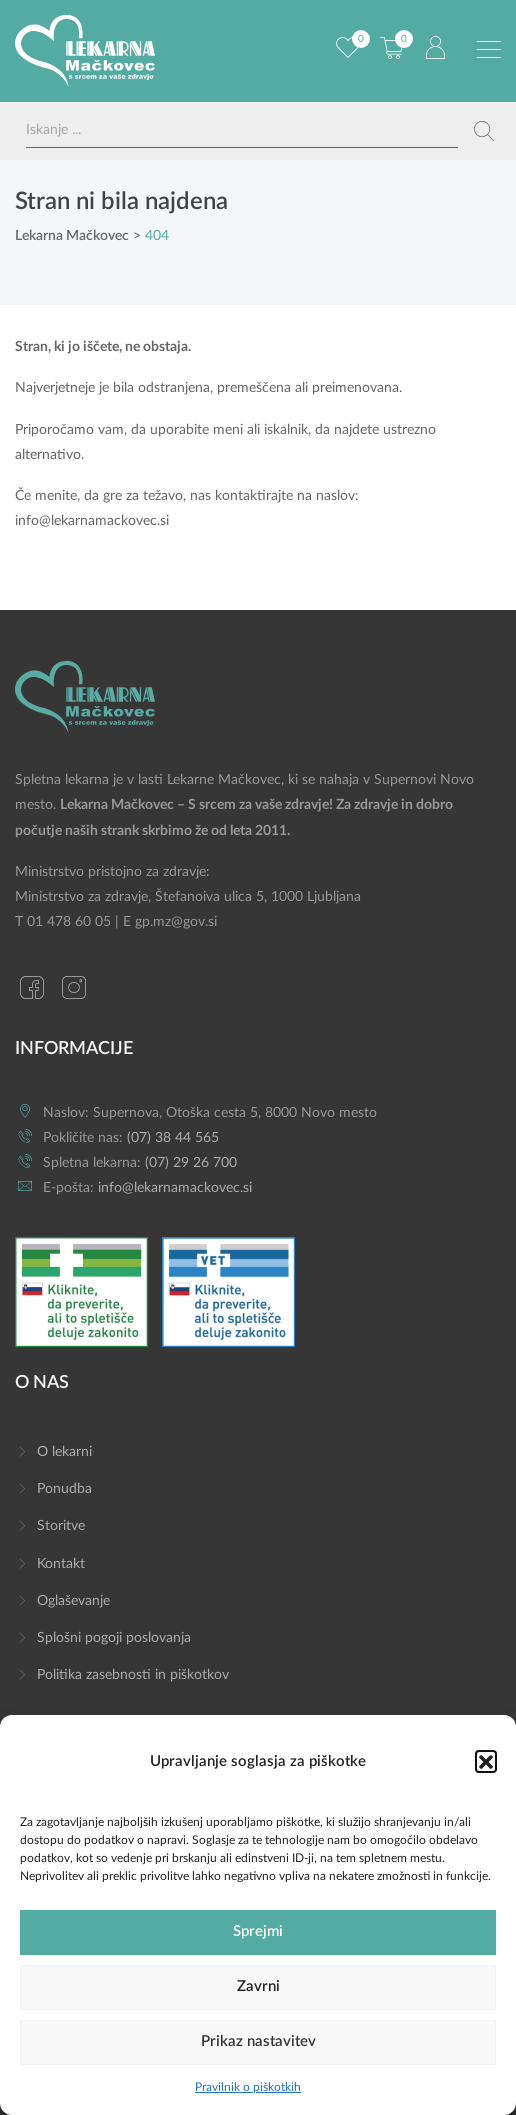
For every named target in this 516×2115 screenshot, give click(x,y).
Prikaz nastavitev (258, 2041)
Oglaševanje (73, 1601)
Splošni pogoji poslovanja (114, 1638)
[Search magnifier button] (484, 131)
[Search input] (242, 130)
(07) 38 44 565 (173, 1138)
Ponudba (64, 1489)
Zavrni (258, 1986)
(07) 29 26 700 (191, 1163)
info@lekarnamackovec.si (92, 521)
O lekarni (64, 1452)
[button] (486, 1761)
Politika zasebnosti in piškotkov (133, 1675)
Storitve (61, 1526)
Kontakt (61, 1564)
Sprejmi (258, 1931)
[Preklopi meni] (489, 50)
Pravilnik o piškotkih (248, 2087)
